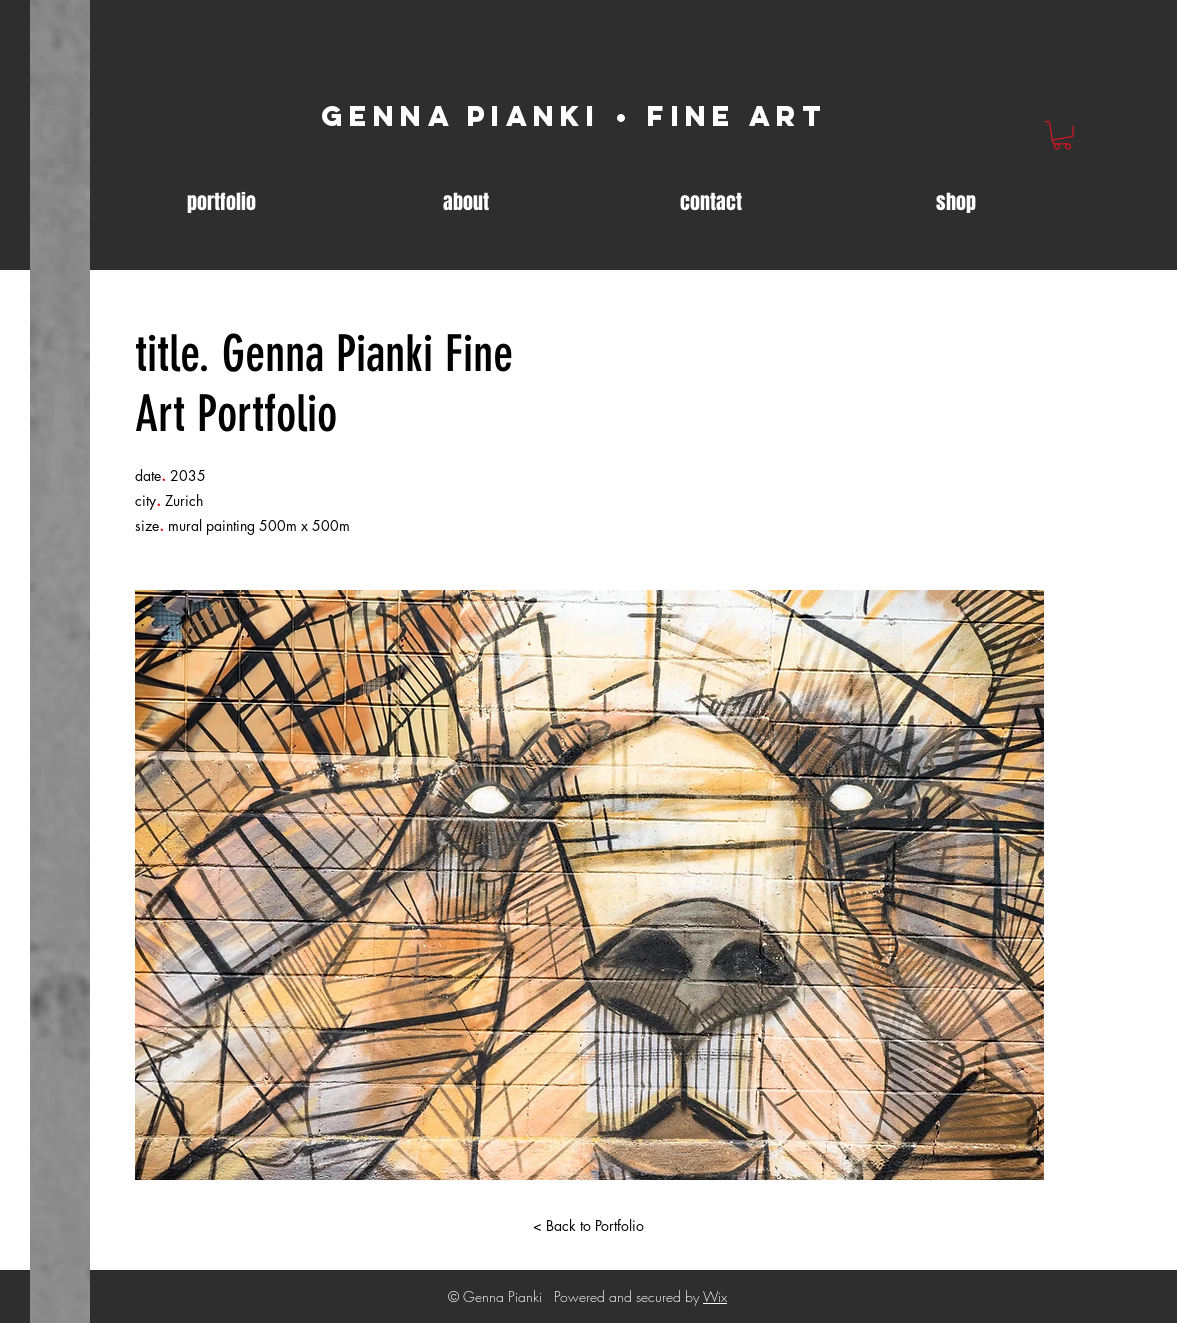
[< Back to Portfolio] (589, 1226)
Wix (715, 1296)
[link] (1062, 135)
